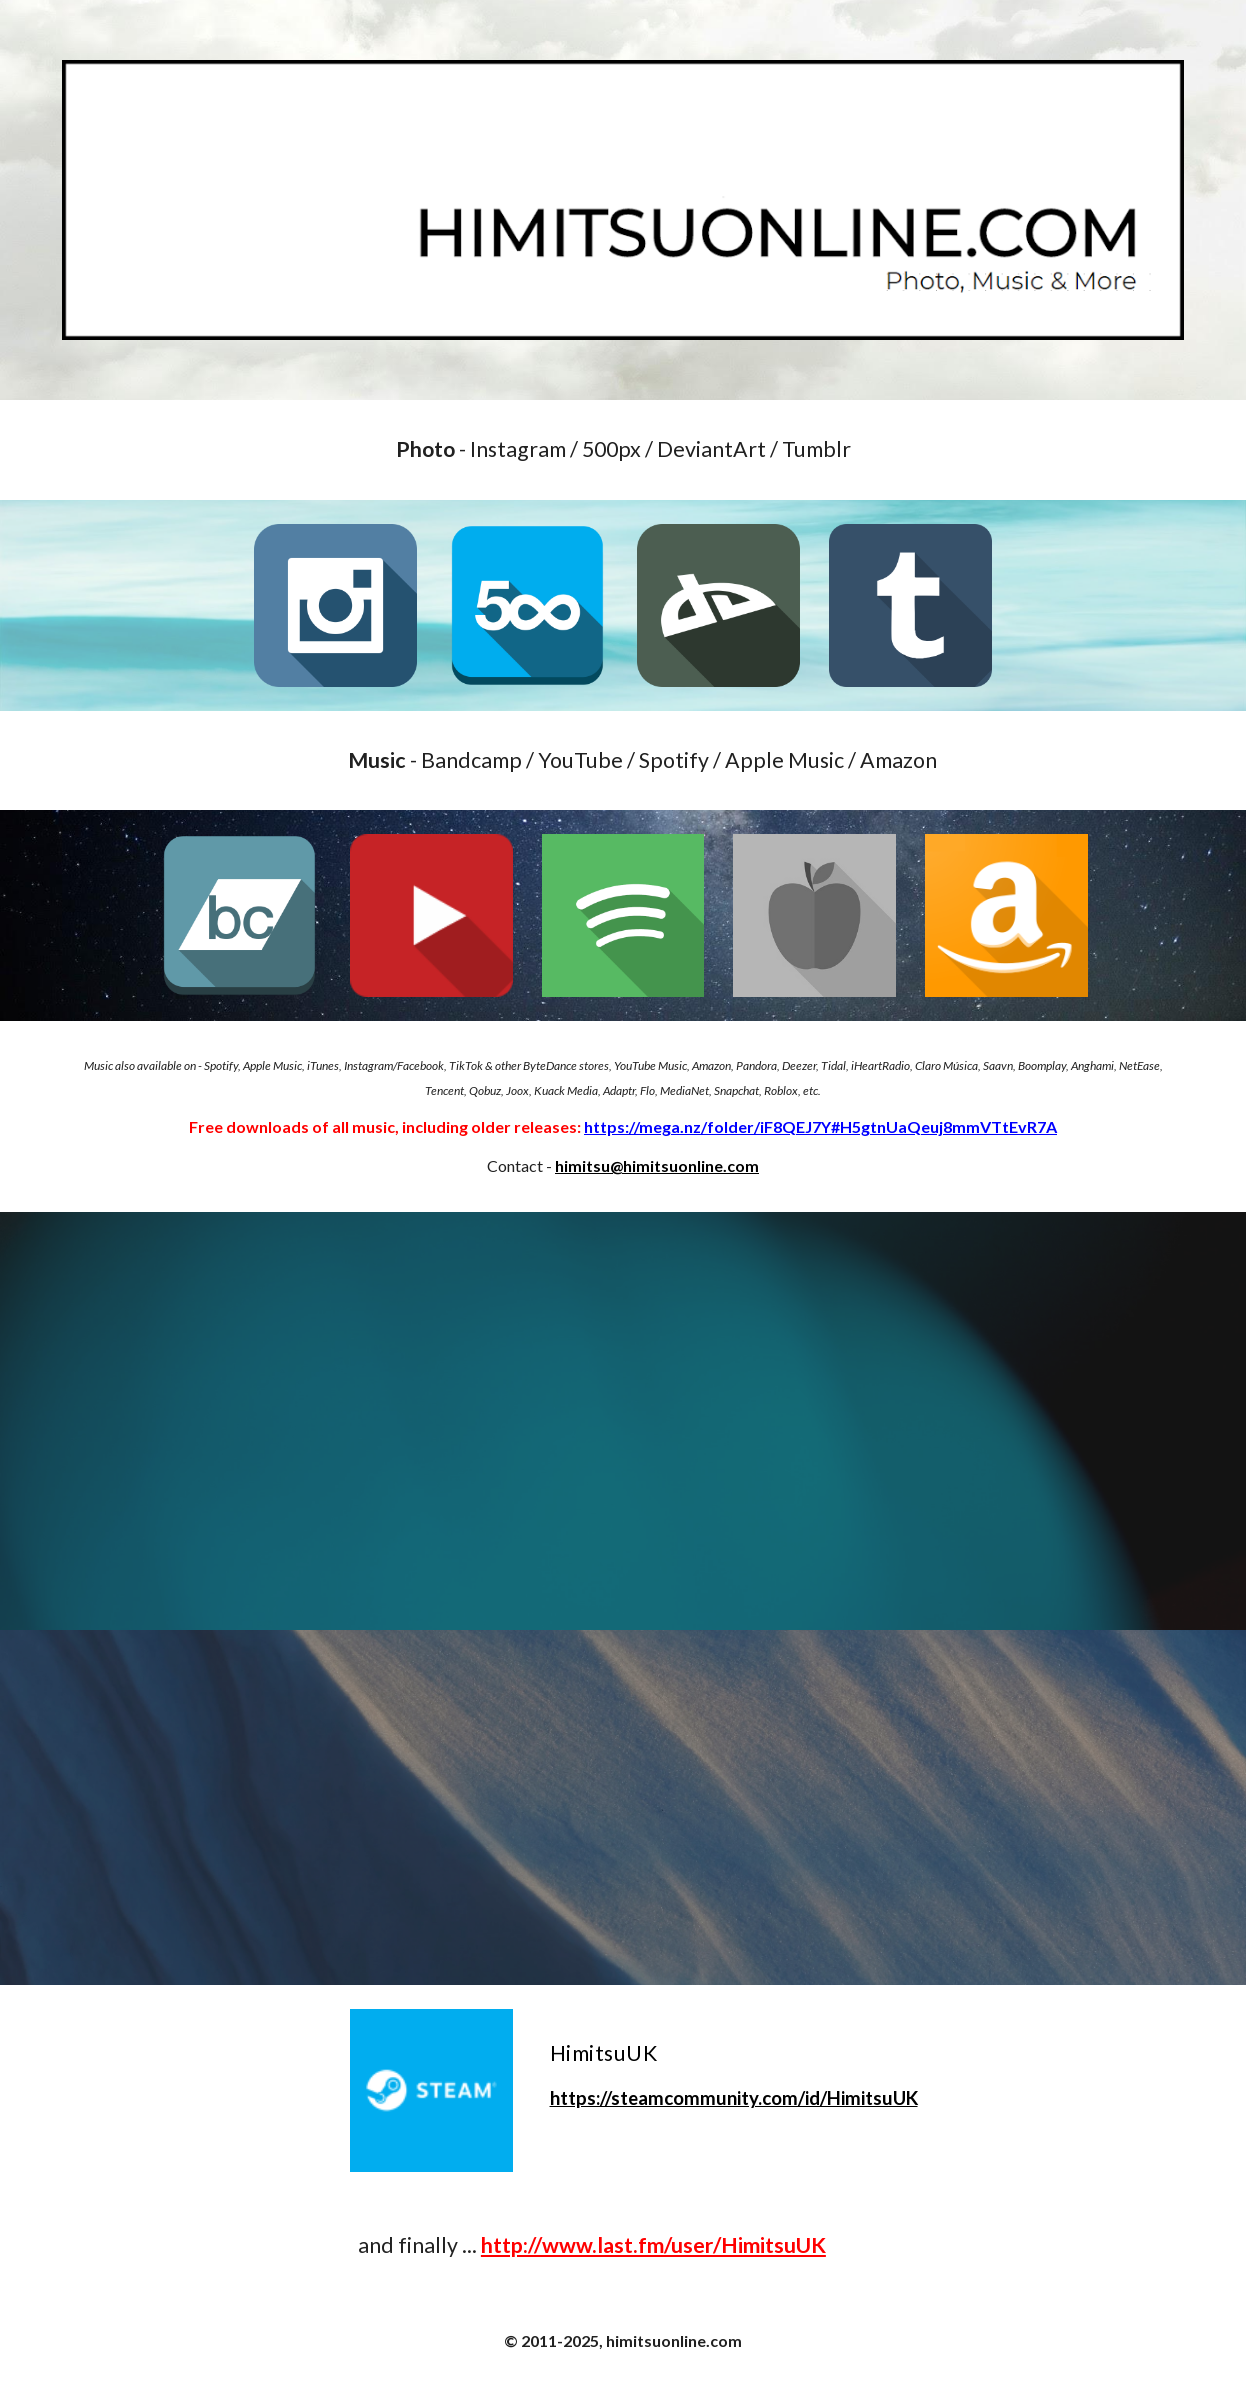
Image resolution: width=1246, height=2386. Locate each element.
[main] (622, 450)
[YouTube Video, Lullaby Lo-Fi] (623, 1807)
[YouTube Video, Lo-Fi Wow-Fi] (623, 1421)
